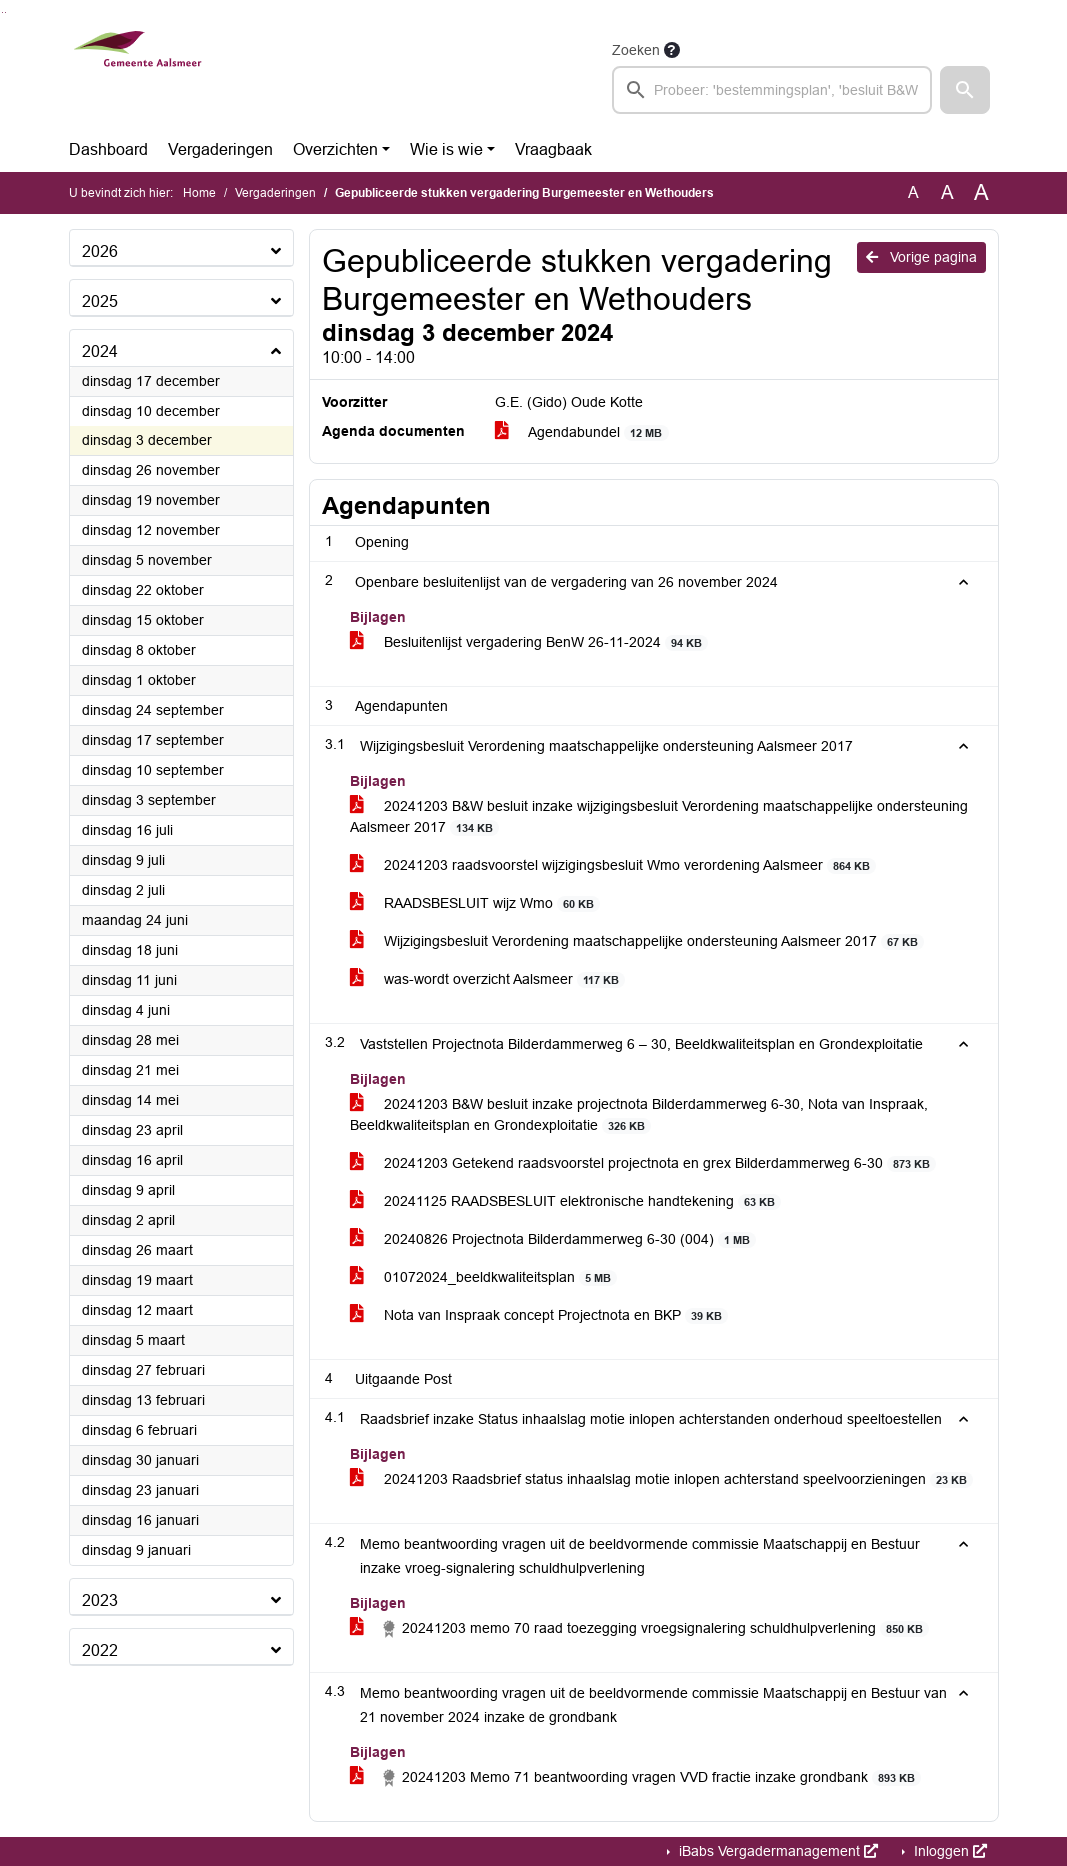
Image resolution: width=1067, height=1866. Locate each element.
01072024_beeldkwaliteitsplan (484, 1277)
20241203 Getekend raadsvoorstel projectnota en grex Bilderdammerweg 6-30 (643, 1163)
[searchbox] (772, 90)
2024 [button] (100, 351)
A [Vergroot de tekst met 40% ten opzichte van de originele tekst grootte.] (981, 193)
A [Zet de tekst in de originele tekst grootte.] (913, 192)
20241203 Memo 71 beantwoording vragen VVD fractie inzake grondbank (636, 1778)
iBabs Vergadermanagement (776, 1851)
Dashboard (108, 149)
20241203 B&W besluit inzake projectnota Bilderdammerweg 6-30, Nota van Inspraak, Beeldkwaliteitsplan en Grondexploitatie (639, 1115)
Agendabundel (582, 432)
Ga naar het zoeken (2, 12)
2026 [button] (100, 251)
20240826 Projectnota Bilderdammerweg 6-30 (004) (553, 1239)
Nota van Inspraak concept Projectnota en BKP (539, 1315)
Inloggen (948, 1851)
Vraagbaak (553, 149)
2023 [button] (100, 1600)
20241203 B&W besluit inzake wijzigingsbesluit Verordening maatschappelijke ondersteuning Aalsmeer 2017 (659, 817)
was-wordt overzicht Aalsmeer (488, 979)
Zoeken (636, 50)
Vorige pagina (921, 257)
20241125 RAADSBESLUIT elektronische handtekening (566, 1201)
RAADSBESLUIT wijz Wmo (475, 903)
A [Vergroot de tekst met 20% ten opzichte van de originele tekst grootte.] (947, 192)
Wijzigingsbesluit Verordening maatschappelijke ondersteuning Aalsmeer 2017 (637, 941)
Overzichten (335, 149)
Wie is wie (446, 149)
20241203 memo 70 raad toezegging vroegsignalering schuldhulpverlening (640, 1629)
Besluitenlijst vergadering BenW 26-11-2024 (529, 642)
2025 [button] (100, 301)
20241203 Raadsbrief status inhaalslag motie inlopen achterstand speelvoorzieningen (662, 1479)
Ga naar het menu (5, 12)
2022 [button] (100, 1650)
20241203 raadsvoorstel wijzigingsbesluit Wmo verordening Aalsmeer (613, 865)
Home (199, 193)
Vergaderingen (220, 149)
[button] (965, 90)
